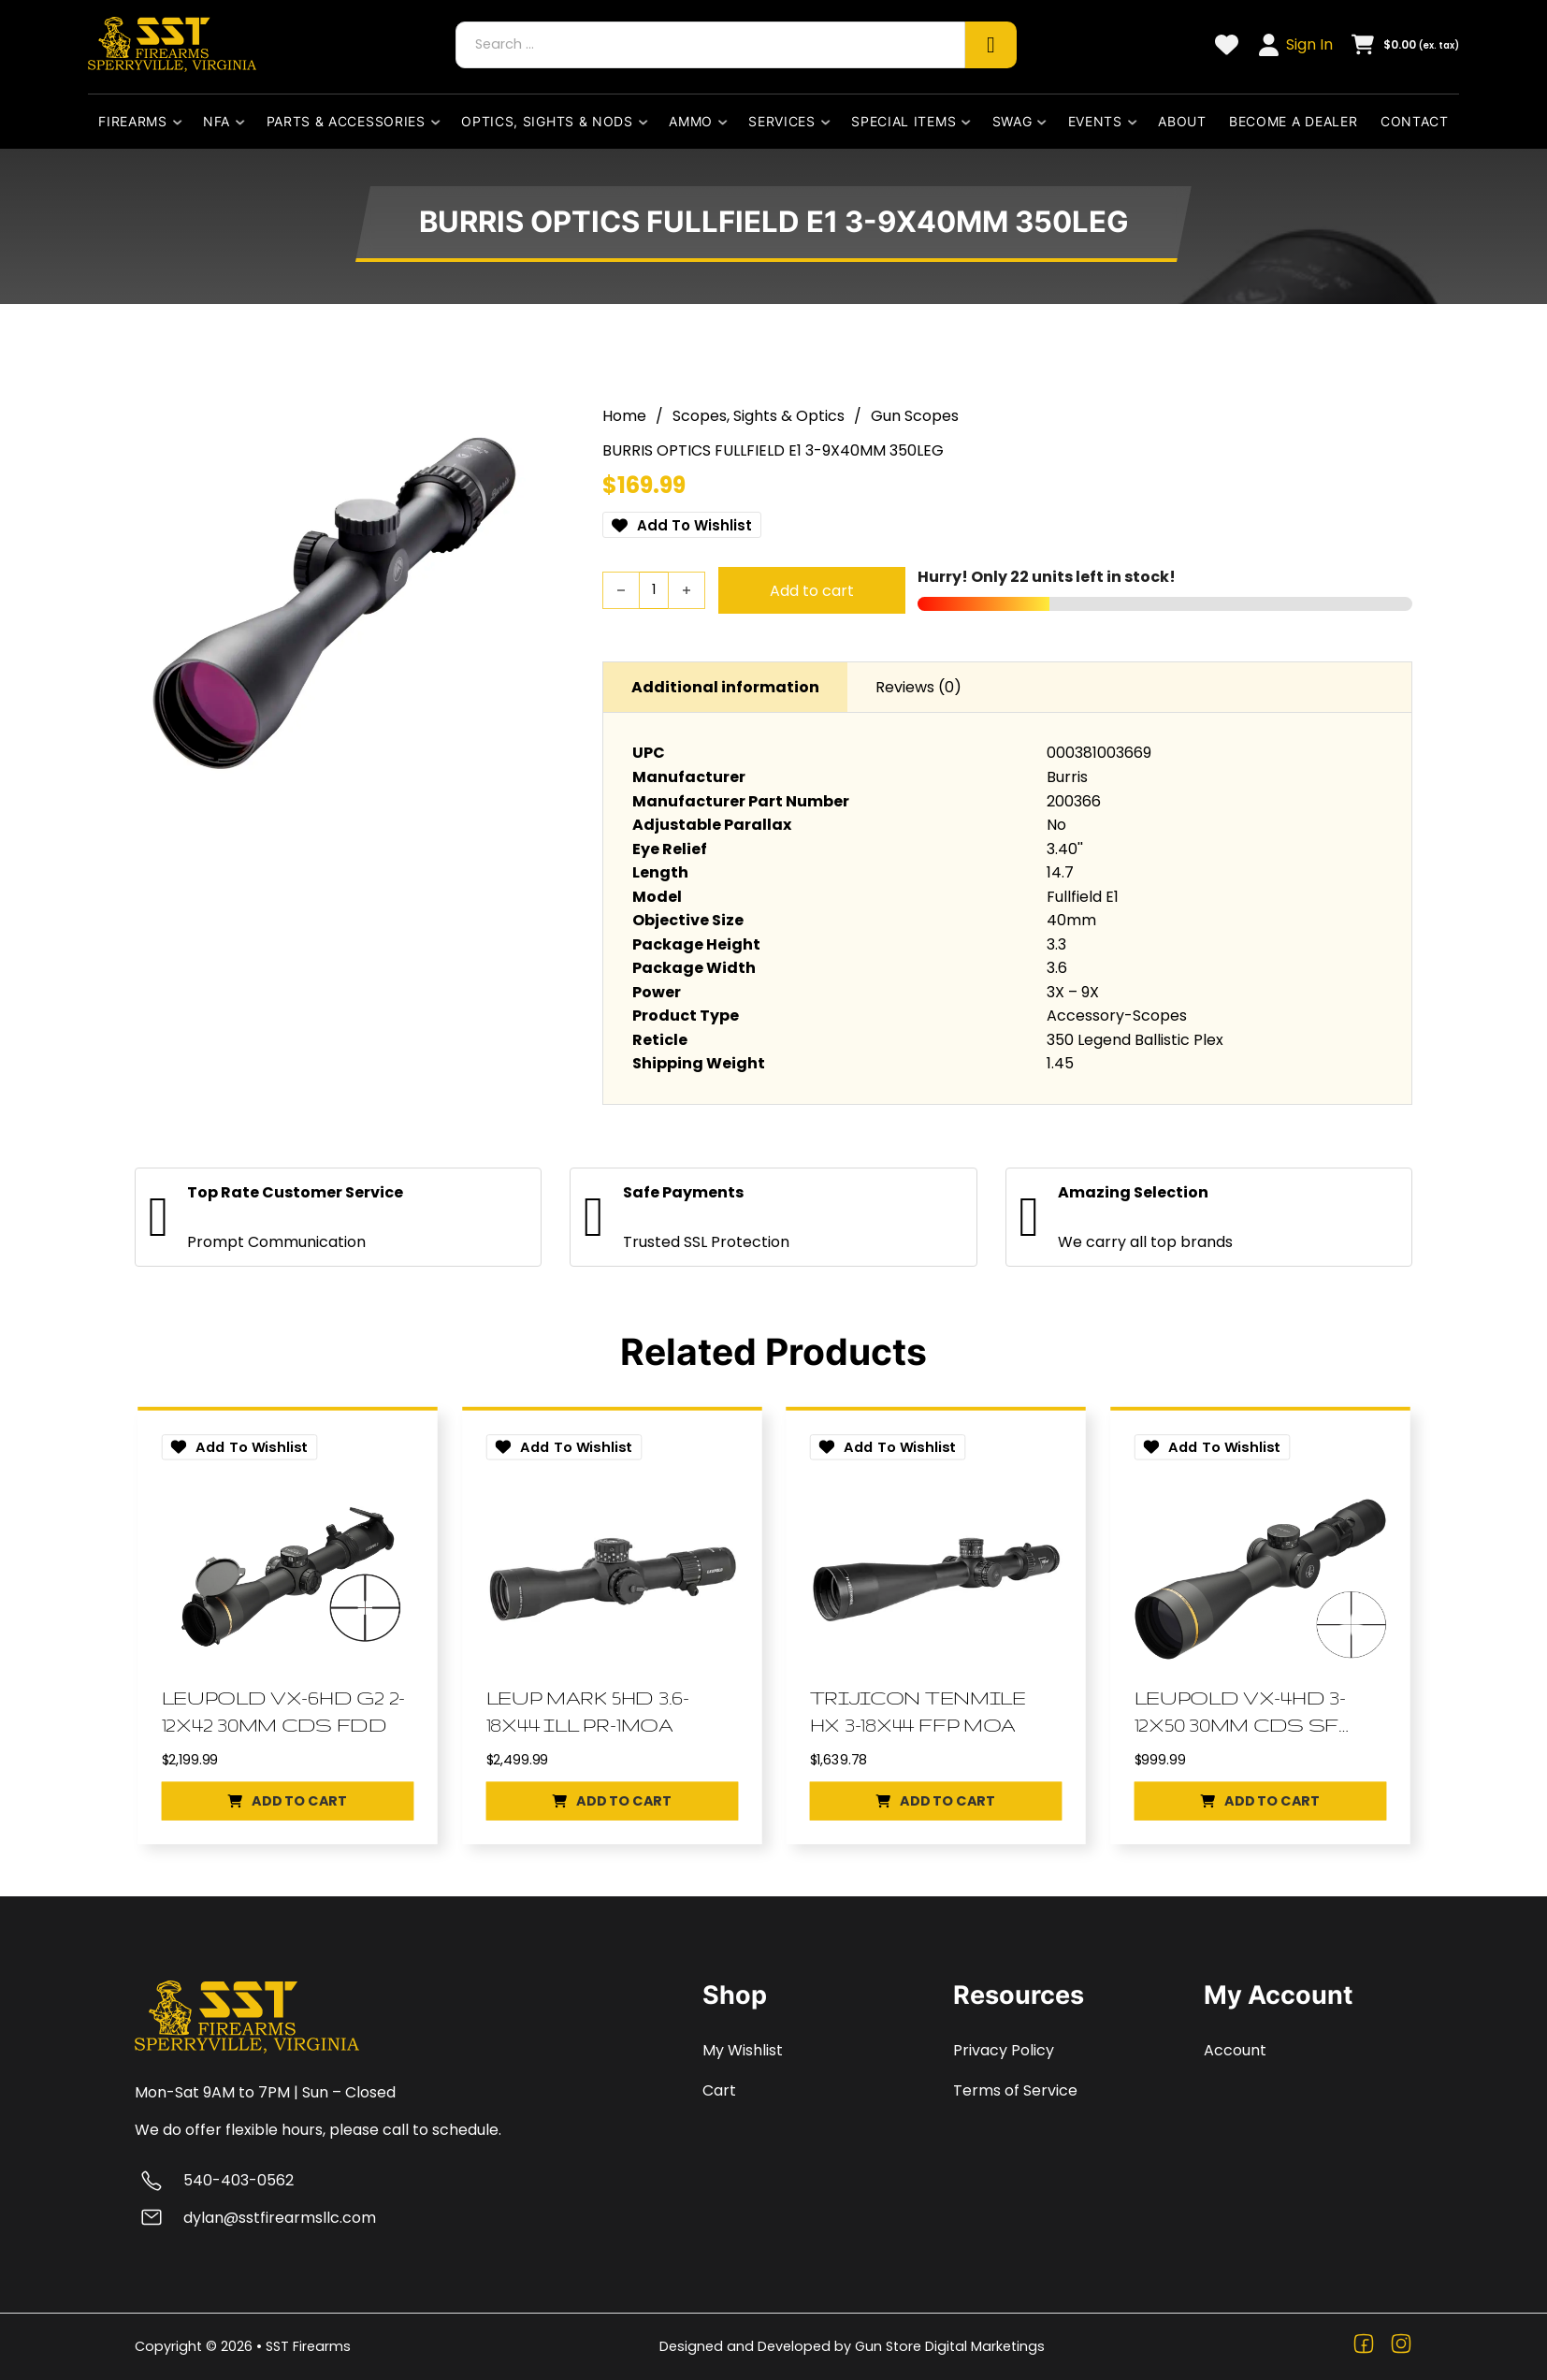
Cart (719, 2090)
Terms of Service (1015, 2090)
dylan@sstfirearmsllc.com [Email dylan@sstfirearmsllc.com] (279, 2218)
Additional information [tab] (725, 681)
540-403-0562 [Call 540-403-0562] (238, 2180)
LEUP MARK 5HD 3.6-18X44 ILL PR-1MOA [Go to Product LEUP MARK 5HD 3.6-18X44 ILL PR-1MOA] (591, 1710)
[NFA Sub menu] (244, 121)
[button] (288, 1806)
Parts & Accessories (346, 121)
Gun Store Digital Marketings (950, 2346)
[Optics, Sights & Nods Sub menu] (647, 121)
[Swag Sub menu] (1045, 121)
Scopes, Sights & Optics (758, 411)
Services (782, 121)
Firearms (132, 121)
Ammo (691, 121)
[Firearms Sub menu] (181, 121)
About (1182, 121)
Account (1235, 2050)
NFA (216, 121)
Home (624, 411)
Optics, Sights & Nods (547, 121)
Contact (1415, 121)
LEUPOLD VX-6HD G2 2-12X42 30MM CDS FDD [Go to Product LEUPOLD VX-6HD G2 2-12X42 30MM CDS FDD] (288, 1710)
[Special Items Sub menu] (970, 121)
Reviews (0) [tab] (918, 681)
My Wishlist (742, 2050)
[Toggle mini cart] (1405, 44)
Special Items (903, 121)
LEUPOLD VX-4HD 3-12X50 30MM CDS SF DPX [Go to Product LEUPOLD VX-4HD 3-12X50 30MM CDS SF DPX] (1243, 1711)
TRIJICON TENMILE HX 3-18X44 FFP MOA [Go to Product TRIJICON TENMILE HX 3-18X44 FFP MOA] (922, 1710)
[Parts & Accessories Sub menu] (439, 121)
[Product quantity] (654, 585)
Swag (1012, 121)
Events (1095, 121)
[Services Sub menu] (829, 121)
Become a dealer (1293, 121)
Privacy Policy (1003, 2050)
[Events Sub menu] (1136, 121)
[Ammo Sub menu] (726, 121)
